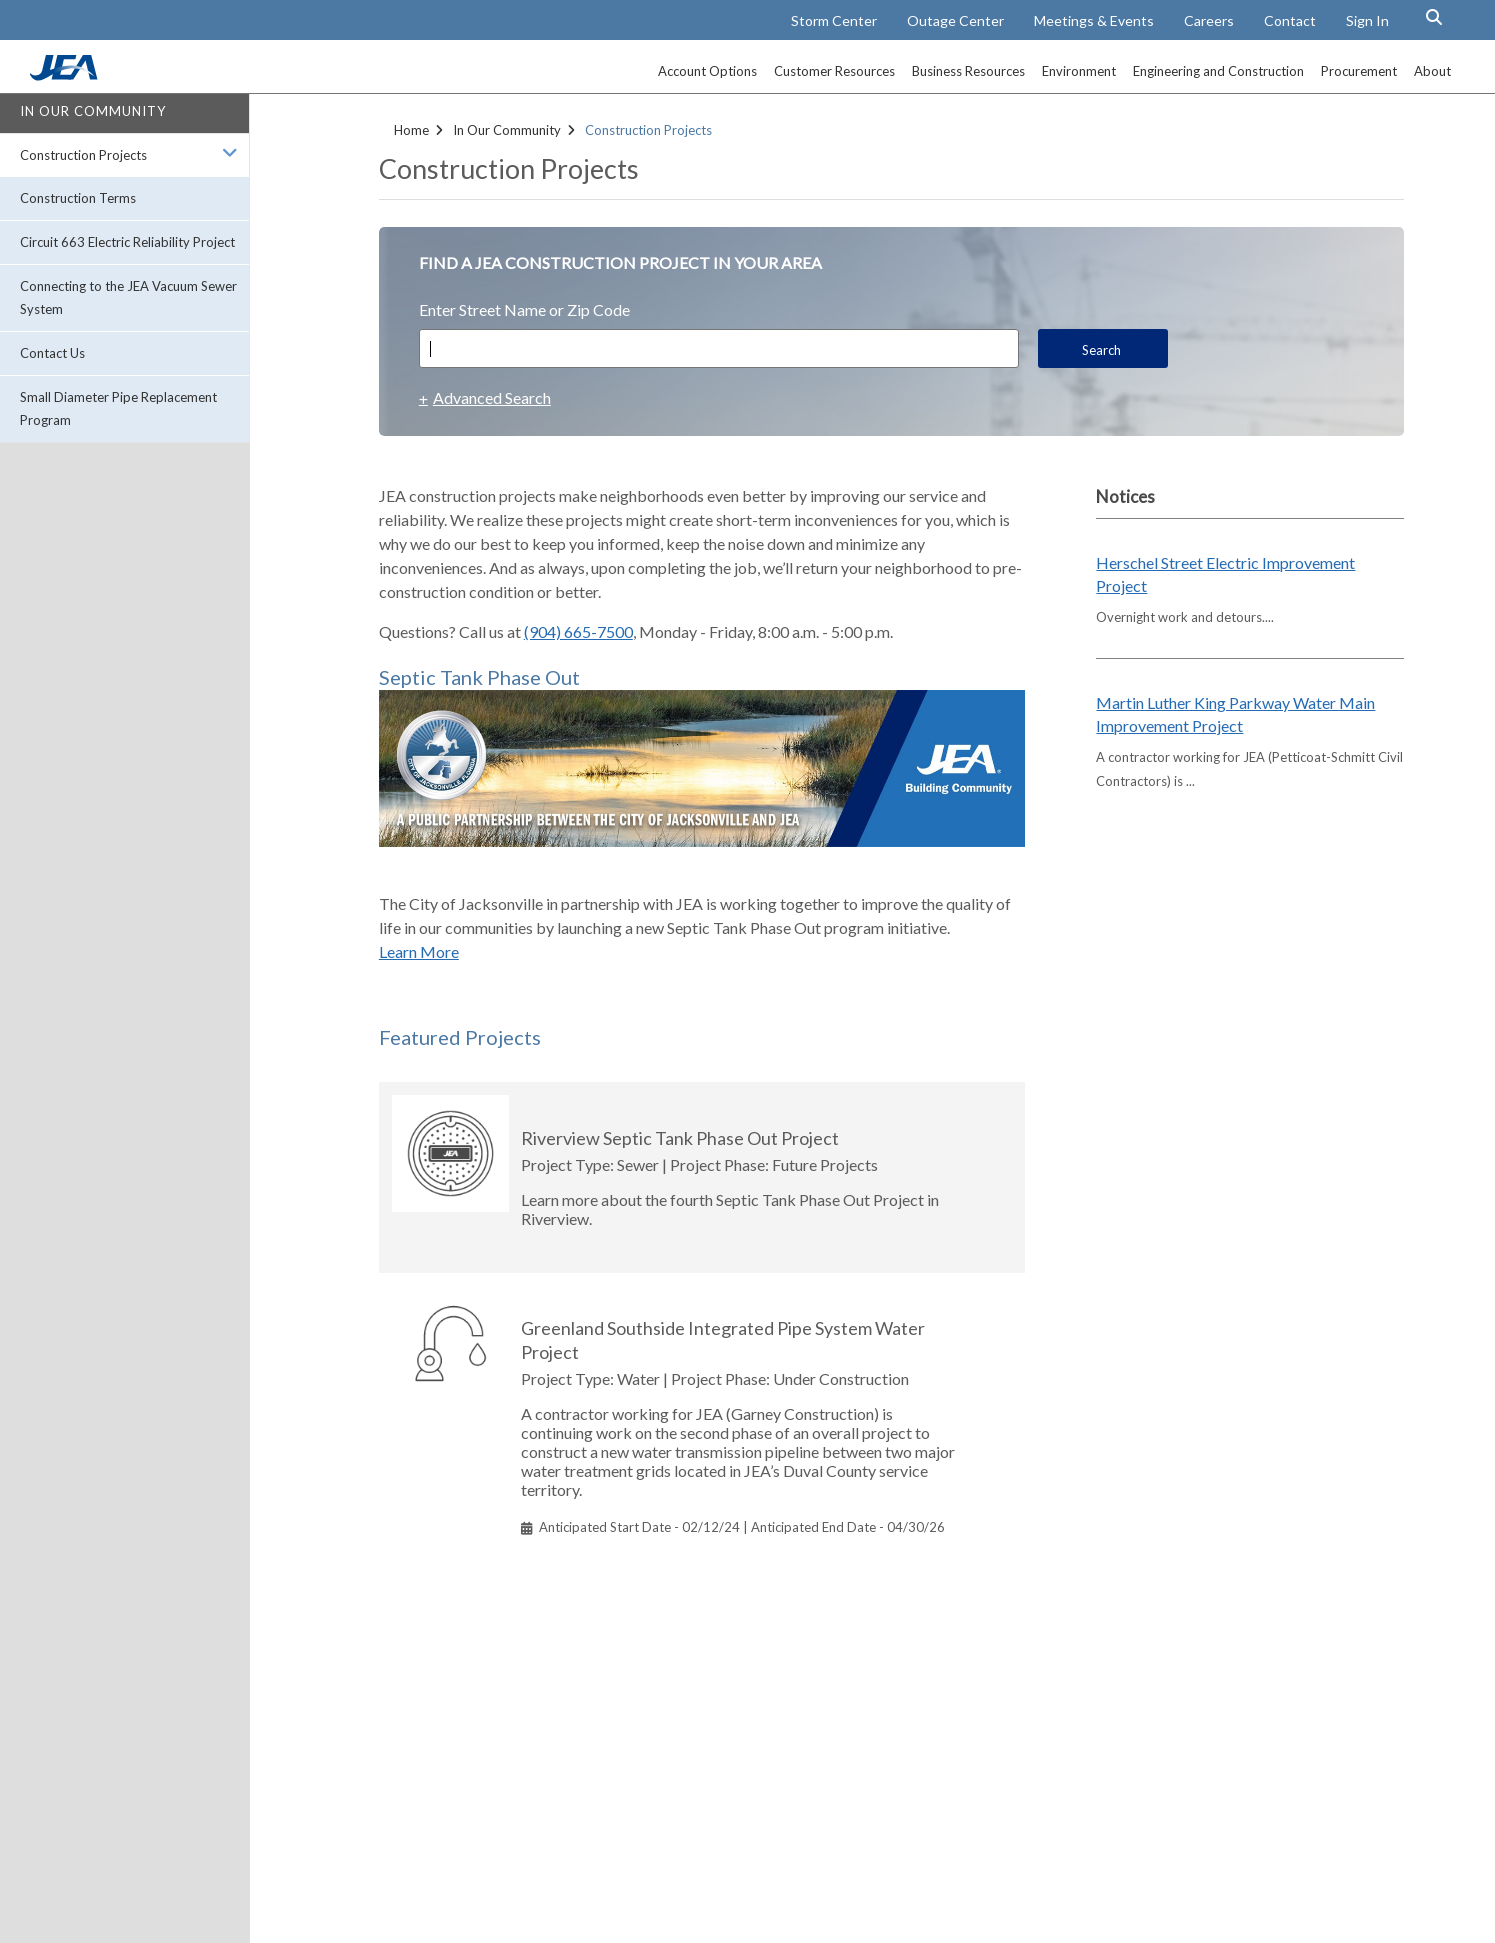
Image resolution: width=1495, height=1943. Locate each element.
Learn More (419, 951)
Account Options (707, 71)
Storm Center (834, 20)
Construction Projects (83, 155)
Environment (1079, 71)
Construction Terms (78, 198)
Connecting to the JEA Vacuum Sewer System (128, 297)
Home (411, 130)
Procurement (1359, 71)
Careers (1209, 20)
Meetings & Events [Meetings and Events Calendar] (1094, 20)
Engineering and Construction (1218, 71)
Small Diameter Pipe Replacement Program (118, 408)
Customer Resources (834, 71)
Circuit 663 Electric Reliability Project (127, 242)
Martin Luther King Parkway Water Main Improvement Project (1235, 714)
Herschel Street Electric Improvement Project (1225, 574)
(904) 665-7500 (578, 631)
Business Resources (968, 71)
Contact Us (52, 353)
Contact (1290, 20)
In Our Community (93, 111)
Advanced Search (492, 397)
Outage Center (955, 20)
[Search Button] (1434, 17)
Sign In (1367, 20)
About (1432, 71)
